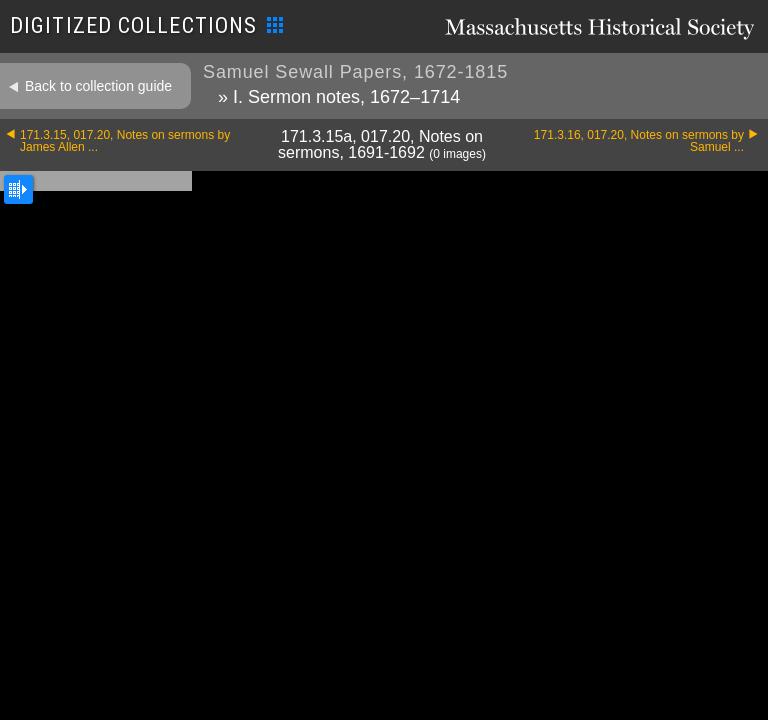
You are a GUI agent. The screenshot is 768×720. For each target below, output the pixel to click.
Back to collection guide (98, 86)
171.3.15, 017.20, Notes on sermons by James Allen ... (125, 141)
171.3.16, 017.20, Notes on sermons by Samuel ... (639, 141)
